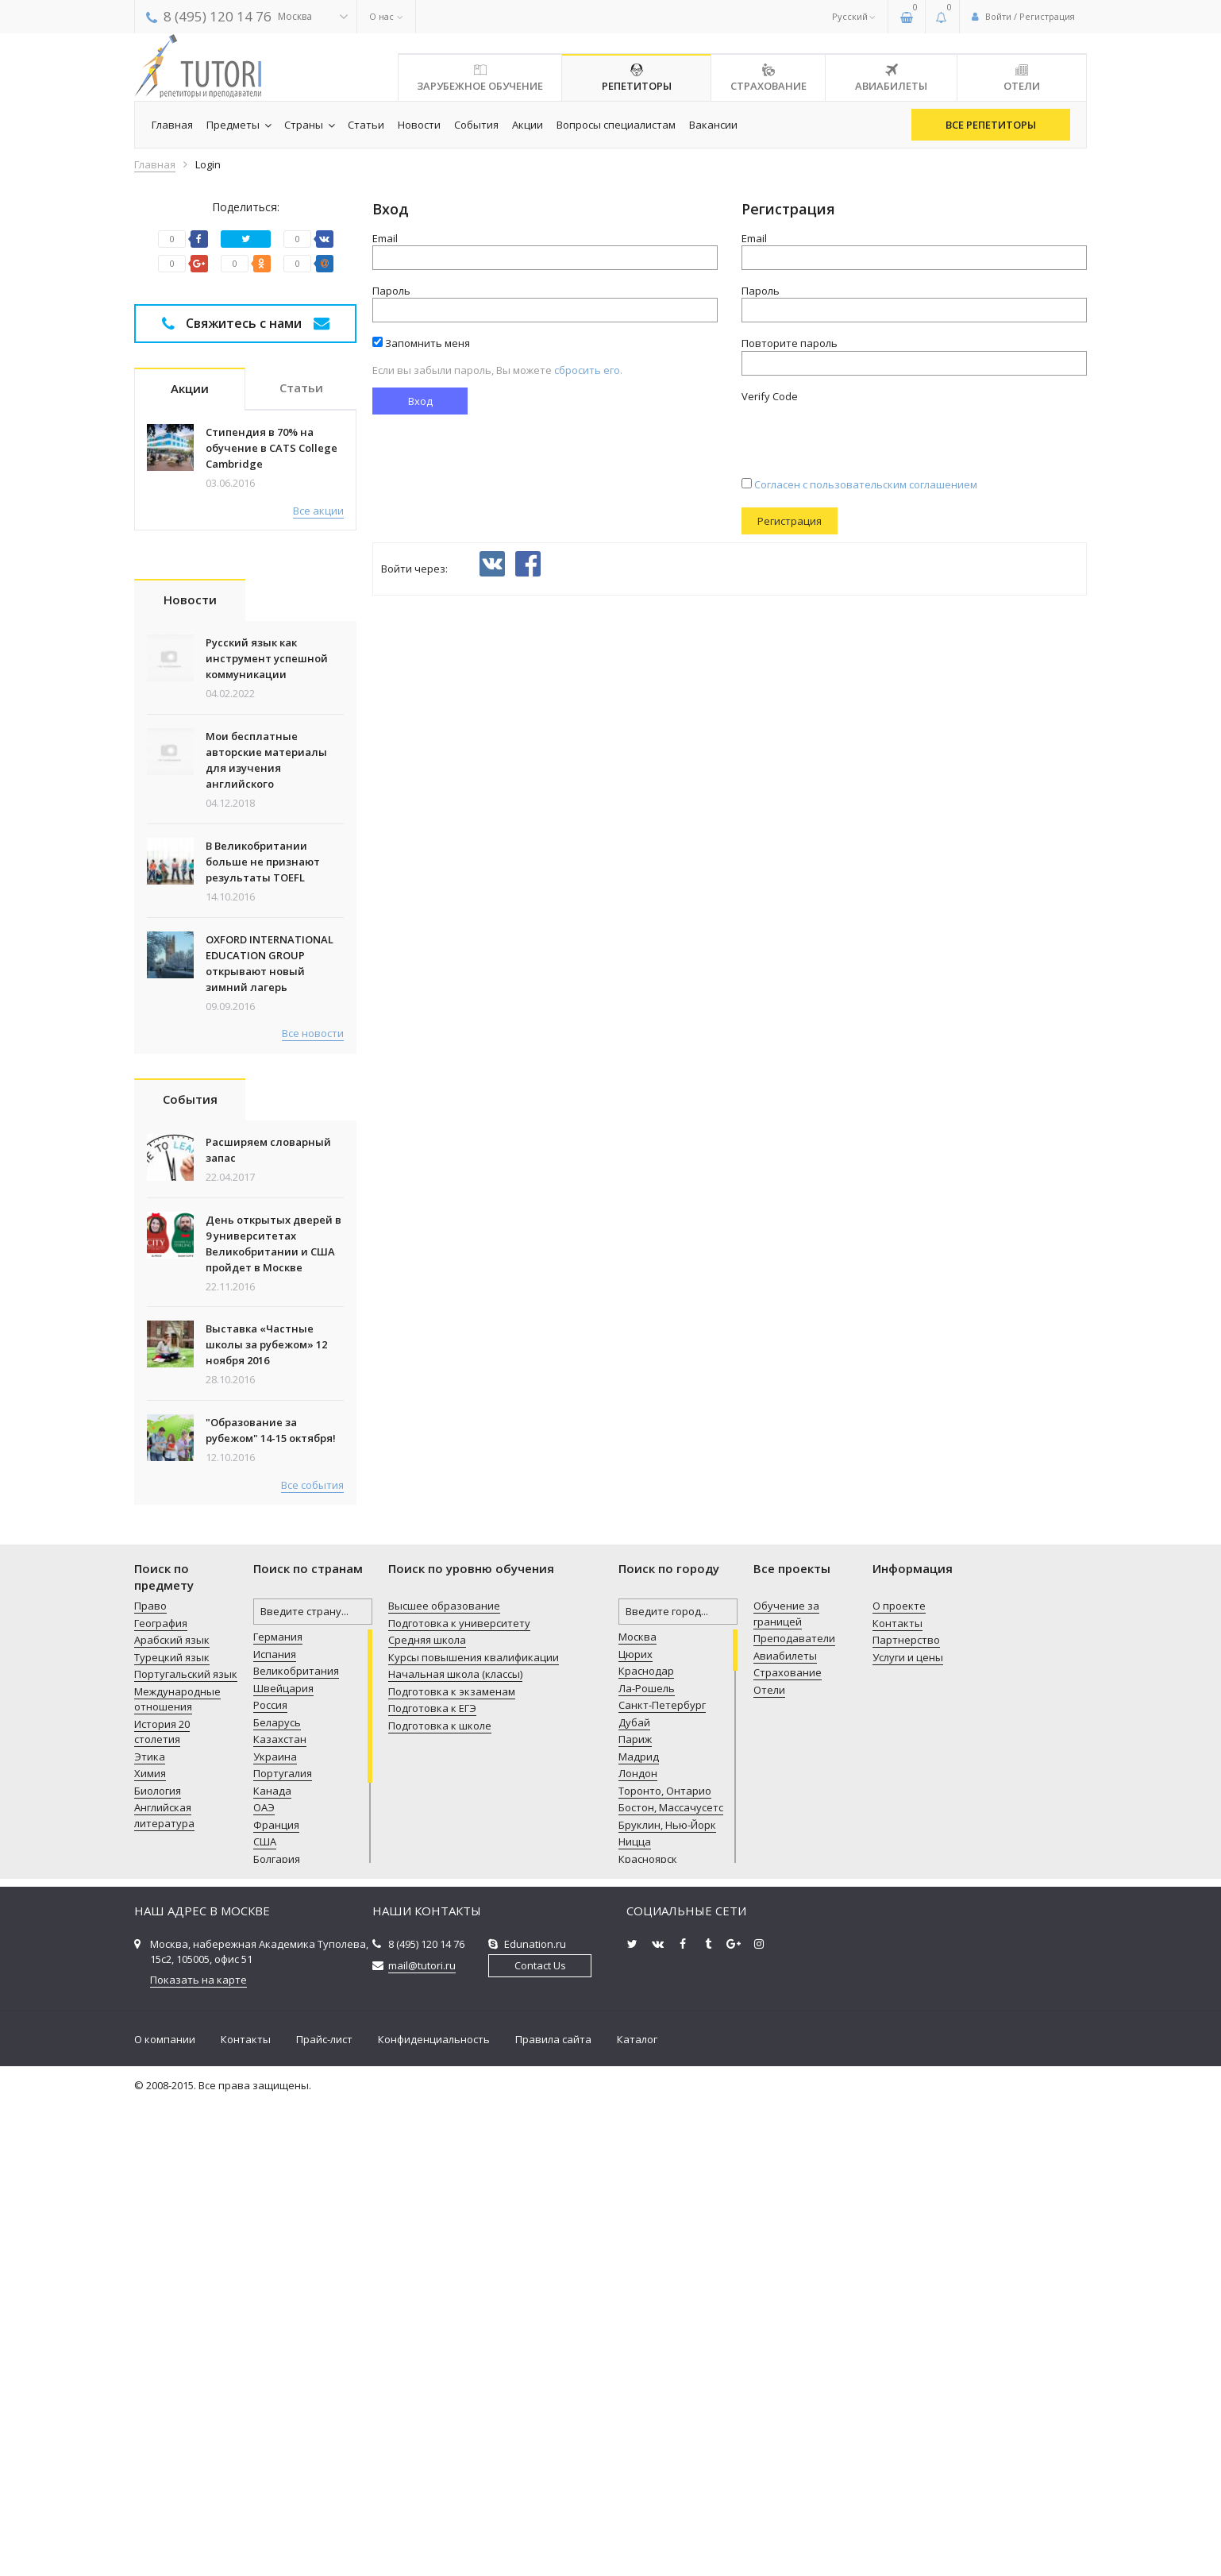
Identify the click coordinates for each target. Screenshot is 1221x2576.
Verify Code (769, 396)
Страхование (787, 2145)
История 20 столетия (162, 2205)
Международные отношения (177, 2173)
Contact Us (540, 2438)
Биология (157, 2264)
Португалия (282, 2246)
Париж (635, 2212)
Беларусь (277, 2195)
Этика (149, 2230)
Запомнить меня (421, 343)
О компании (164, 2512)
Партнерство (906, 2113)
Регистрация (789, 521)
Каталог (637, 2512)
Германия (277, 2110)
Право (150, 2079)
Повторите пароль (789, 343)
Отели (769, 2163)
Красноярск (647, 2332)
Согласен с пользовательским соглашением (859, 484)
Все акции (318, 510)
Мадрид (638, 2230)
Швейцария (283, 2161)
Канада (272, 2264)
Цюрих (635, 2127)
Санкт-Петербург (662, 2178)
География (160, 2096)
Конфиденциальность (434, 2512)
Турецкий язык (172, 2130)
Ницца (634, 2315)
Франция (276, 2298)
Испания (274, 2127)
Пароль (391, 290)
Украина (275, 2230)
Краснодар (646, 2144)
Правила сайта (553, 2512)
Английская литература (164, 2288)
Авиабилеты (785, 2129)
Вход (420, 401)
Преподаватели (794, 2111)
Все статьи (316, 1008)
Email (385, 238)
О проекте (899, 2079)
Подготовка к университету (459, 2096)
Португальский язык (185, 2147)
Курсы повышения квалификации (473, 2130)
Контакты (897, 2096)
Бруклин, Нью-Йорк (667, 2298)
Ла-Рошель (646, 2161)
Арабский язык (172, 2113)
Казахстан (279, 2212)
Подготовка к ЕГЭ (432, 2181)
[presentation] (862, 434)
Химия (150, 2246)
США (264, 2315)
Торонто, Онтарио (664, 2264)
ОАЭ (264, 2280)
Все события (312, 1958)
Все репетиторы (991, 125)
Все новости (313, 1506)
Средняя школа (427, 2113)
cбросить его (587, 370)
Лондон (637, 2246)
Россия (270, 2178)
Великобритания (296, 2144)
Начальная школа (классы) (455, 2147)
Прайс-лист (324, 2512)
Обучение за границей (786, 2087)
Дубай (634, 2195)
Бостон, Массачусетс (670, 2280)
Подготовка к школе (439, 2199)
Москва (637, 2110)
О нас (381, 16)
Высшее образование (444, 2079)
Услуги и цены (907, 2130)
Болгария (276, 2332)
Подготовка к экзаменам (451, 2165)
